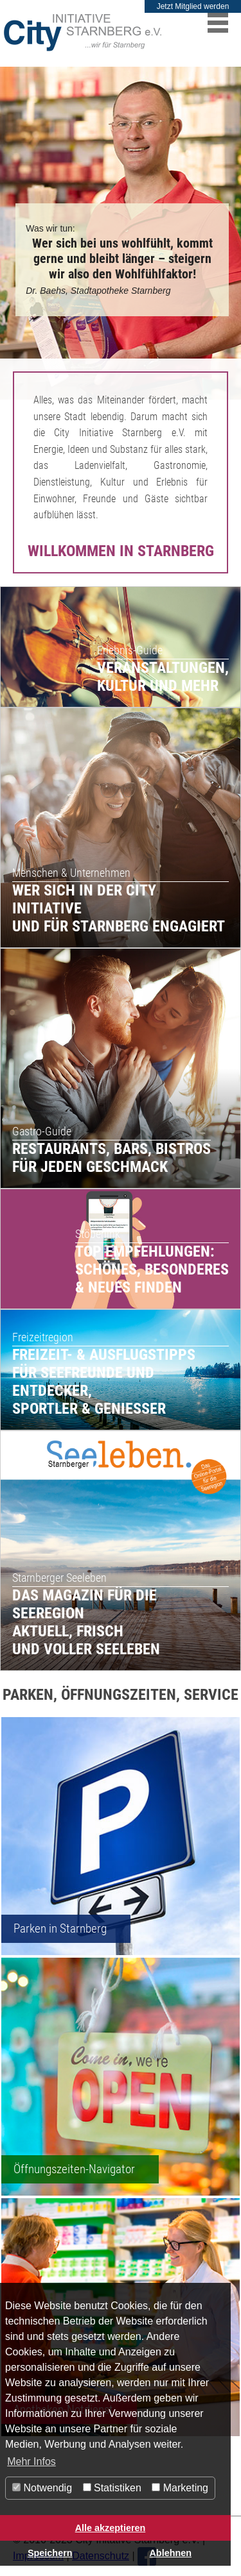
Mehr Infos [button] (31, 2461)
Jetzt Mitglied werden (193, 6)
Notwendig (42, 2487)
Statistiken (112, 2487)
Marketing (180, 2487)
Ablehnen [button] (170, 2553)
